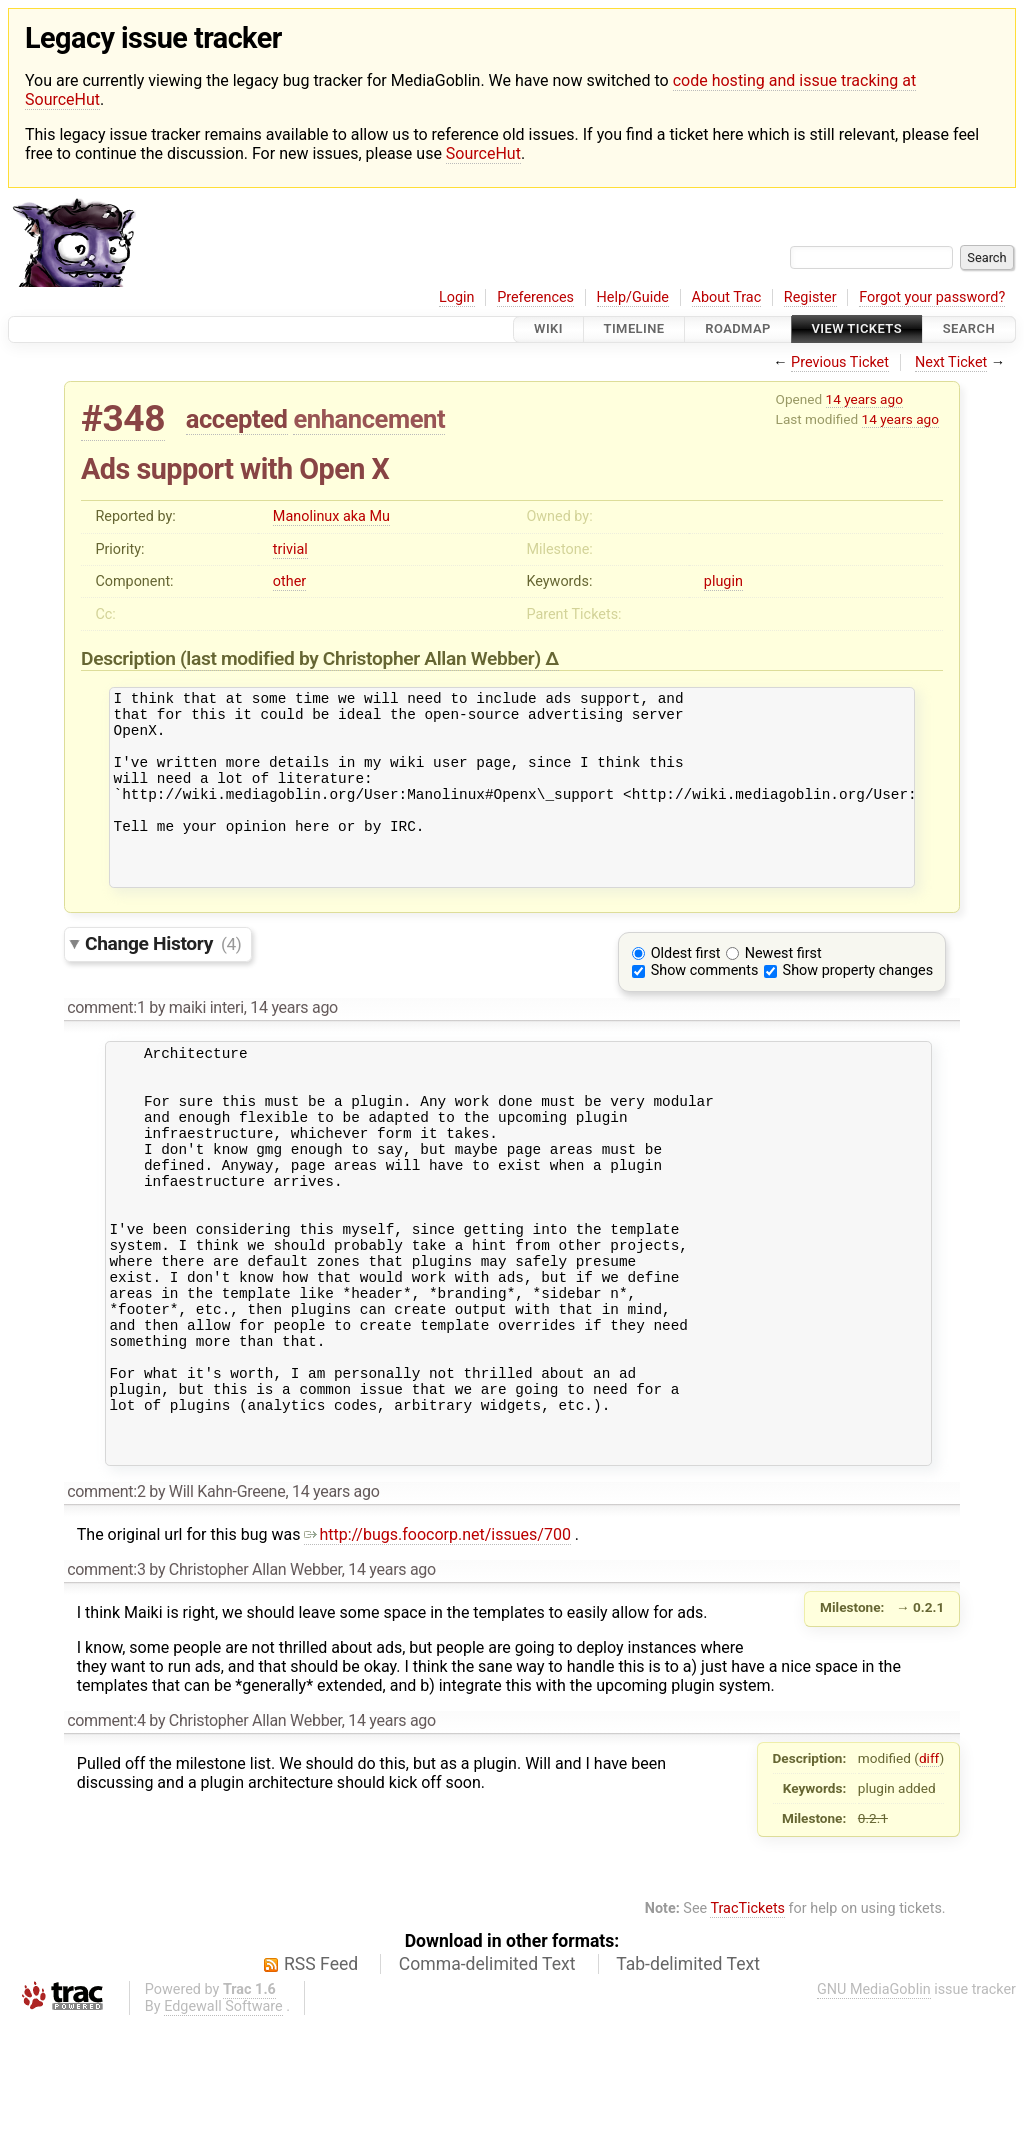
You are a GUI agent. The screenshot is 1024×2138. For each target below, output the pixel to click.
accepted (237, 419)
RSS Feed (321, 2078)
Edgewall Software (223, 2120)
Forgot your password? (932, 297)
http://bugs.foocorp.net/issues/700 (437, 1648)
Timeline (634, 329)
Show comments (705, 1006)
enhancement (369, 419)
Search (969, 329)
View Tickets (857, 329)
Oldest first (686, 989)
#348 (123, 418)
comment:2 (106, 1605)
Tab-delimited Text (688, 2078)
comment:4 (106, 1834)
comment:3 (106, 1683)
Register (810, 297)
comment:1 (106, 1043)
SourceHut (483, 153)
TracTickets (747, 2022)
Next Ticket (951, 362)
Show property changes (858, 1006)
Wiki (548, 329)
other (289, 581)
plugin (723, 581)
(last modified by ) (362, 658)
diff (929, 1872)
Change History (163, 979)
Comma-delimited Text (487, 2078)
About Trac (727, 297)
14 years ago (864, 399)
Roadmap (738, 329)
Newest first (783, 989)
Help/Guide (633, 297)
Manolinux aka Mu (331, 516)
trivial (290, 549)
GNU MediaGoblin (874, 2103)
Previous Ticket (840, 362)
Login (457, 297)
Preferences (535, 297)
